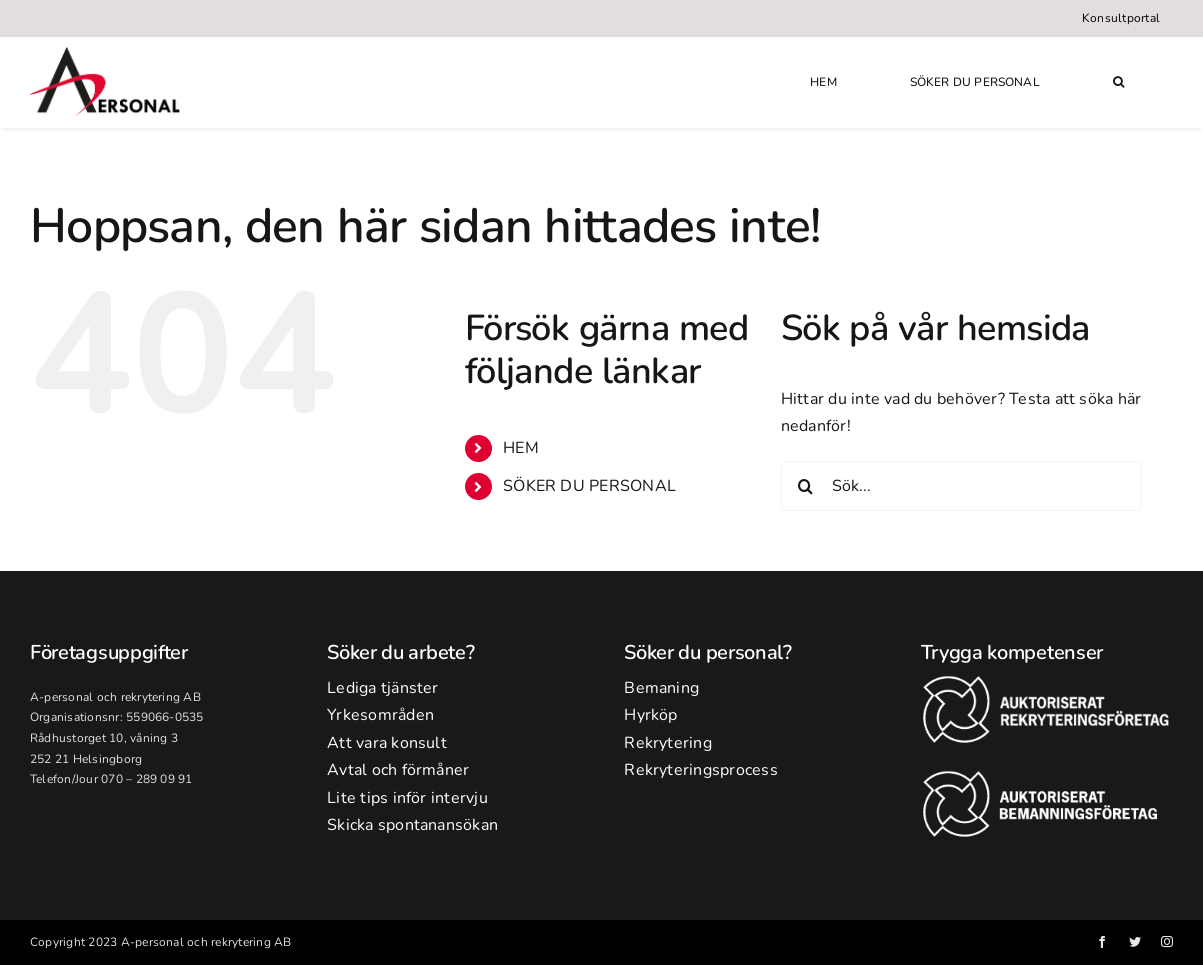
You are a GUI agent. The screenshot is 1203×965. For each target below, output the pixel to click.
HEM (521, 448)
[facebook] (1102, 942)
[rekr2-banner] (1047, 683)
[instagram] (1167, 942)
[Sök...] (961, 486)
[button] (1118, 82)
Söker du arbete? (400, 652)
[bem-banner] (1047, 778)
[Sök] (806, 486)
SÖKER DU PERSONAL (589, 486)
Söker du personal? (708, 652)
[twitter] (1135, 942)
